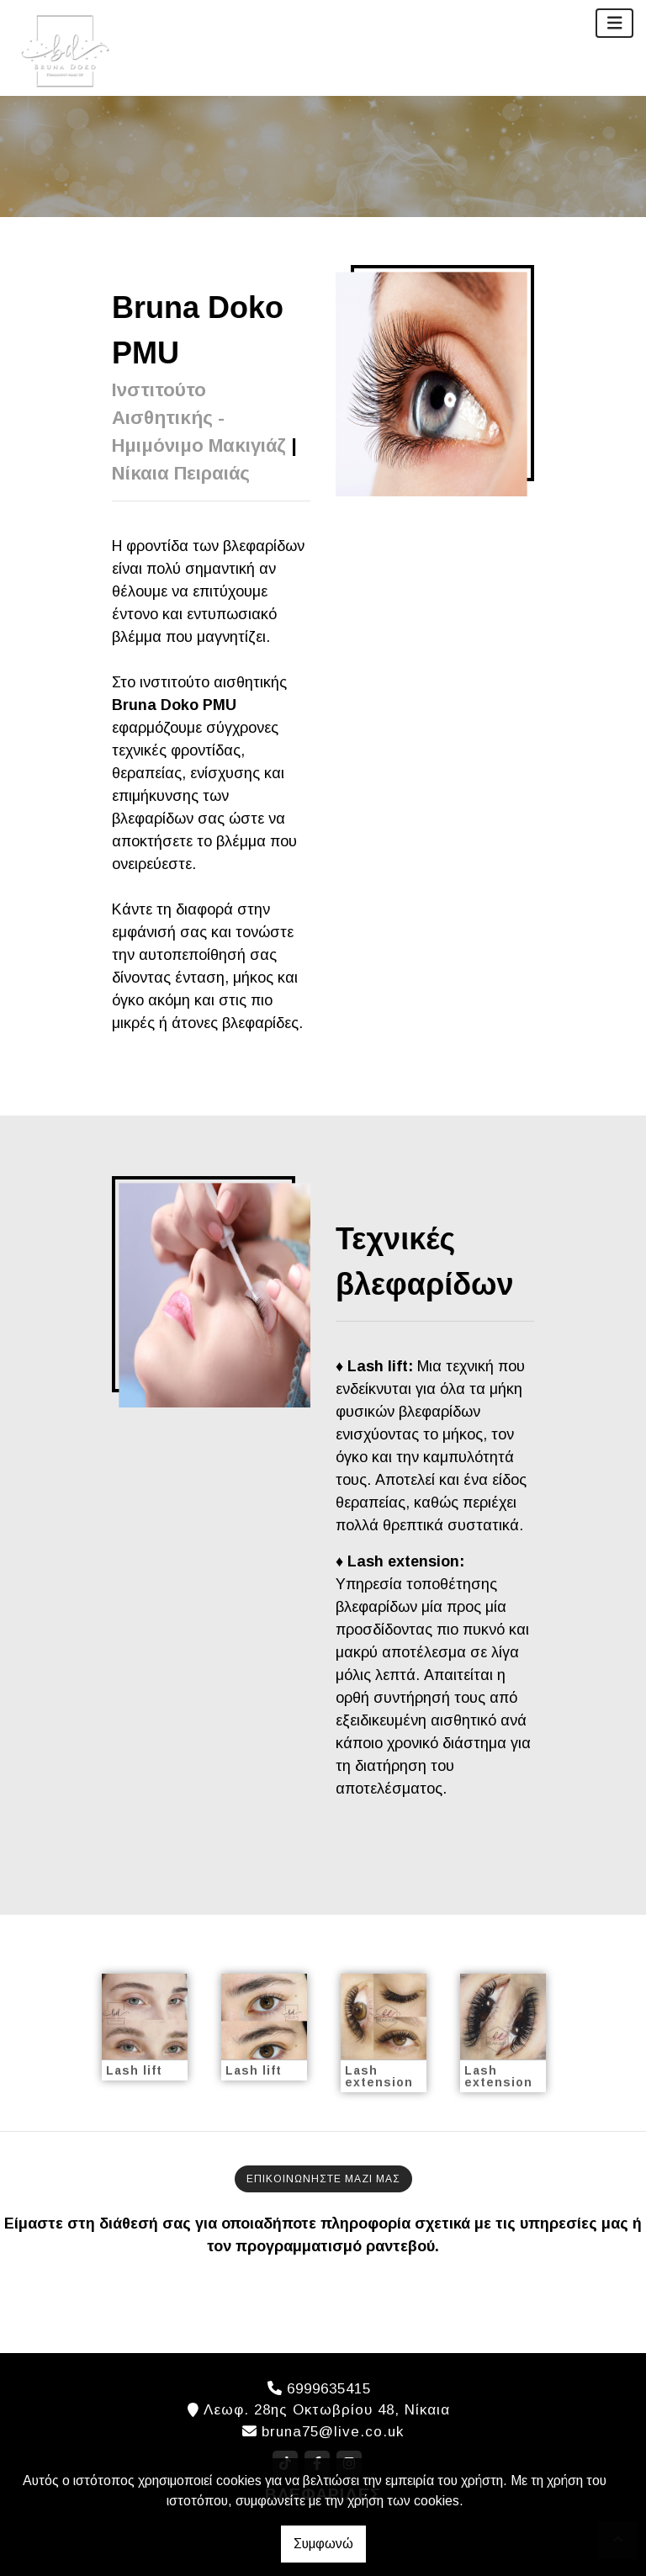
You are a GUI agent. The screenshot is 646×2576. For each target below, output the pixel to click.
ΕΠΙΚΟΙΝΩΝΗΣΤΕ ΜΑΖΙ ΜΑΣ (323, 2179)
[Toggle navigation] (615, 23)
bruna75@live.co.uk (333, 2432)
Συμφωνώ (323, 2543)
